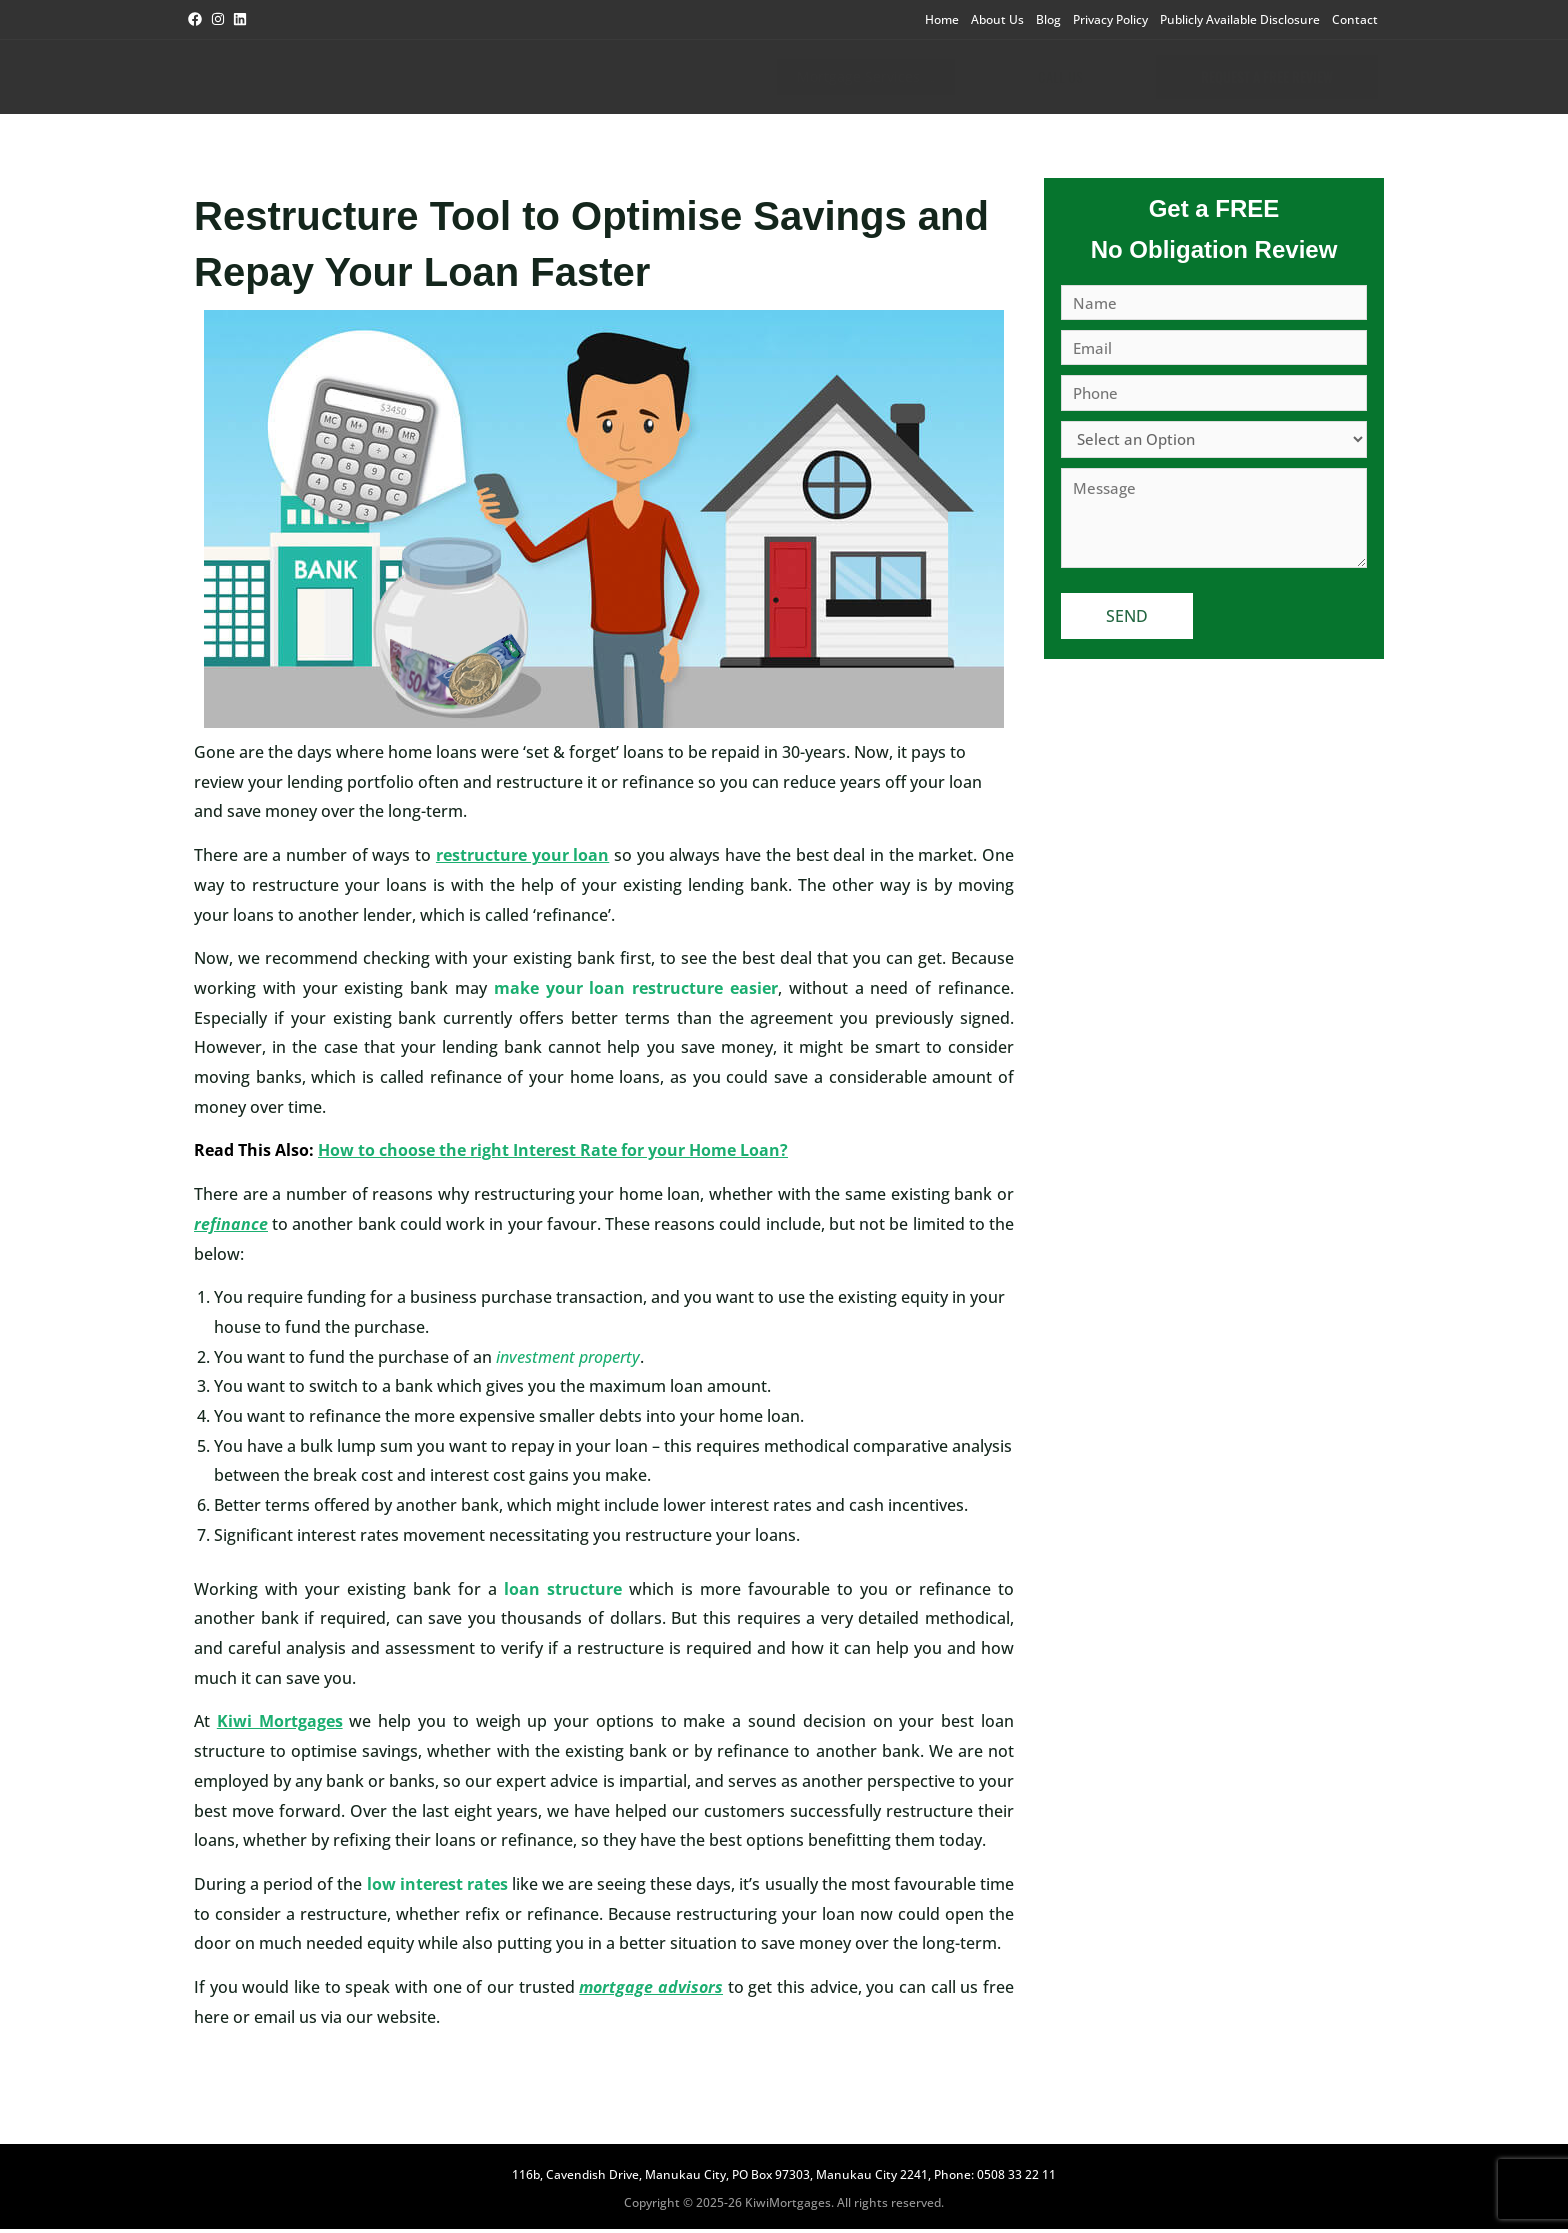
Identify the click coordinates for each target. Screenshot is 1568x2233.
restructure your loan (522, 859)
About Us (997, 19)
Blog (1048, 19)
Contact (1355, 19)
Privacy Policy (1110, 19)
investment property (568, 1361)
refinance (231, 1228)
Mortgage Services (843, 78)
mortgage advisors (651, 1991)
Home (942, 19)
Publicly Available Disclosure (1240, 19)
